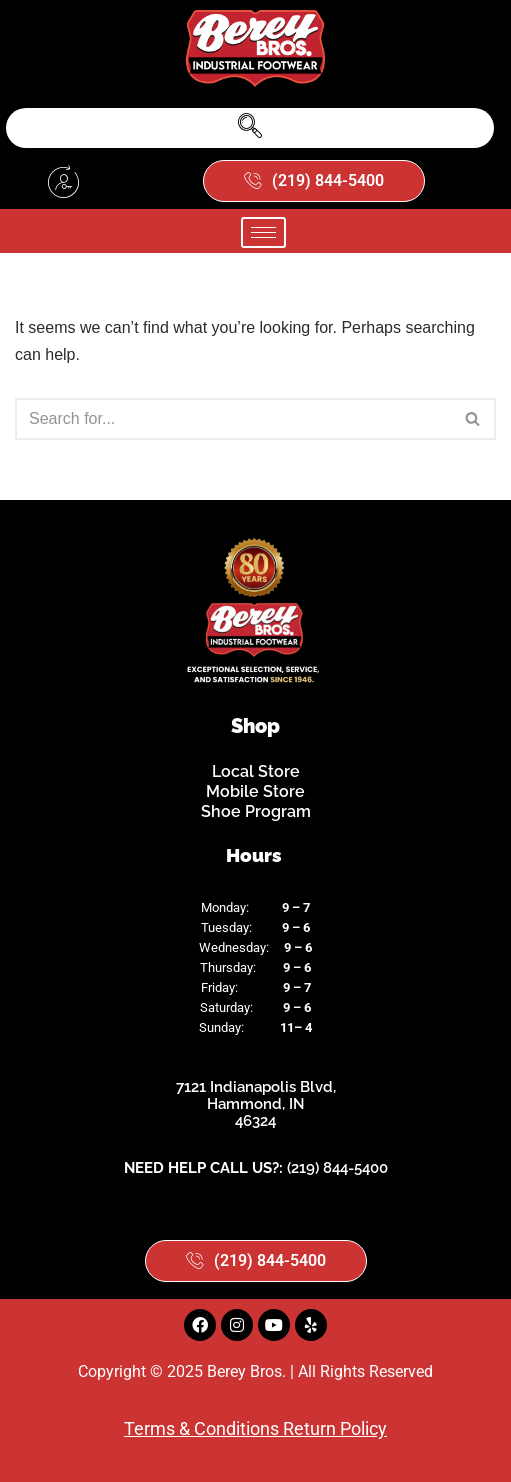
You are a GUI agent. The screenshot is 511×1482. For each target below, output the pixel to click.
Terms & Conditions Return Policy (255, 1428)
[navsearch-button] (250, 128)
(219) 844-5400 (337, 1168)
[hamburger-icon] (263, 232)
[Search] (233, 419)
